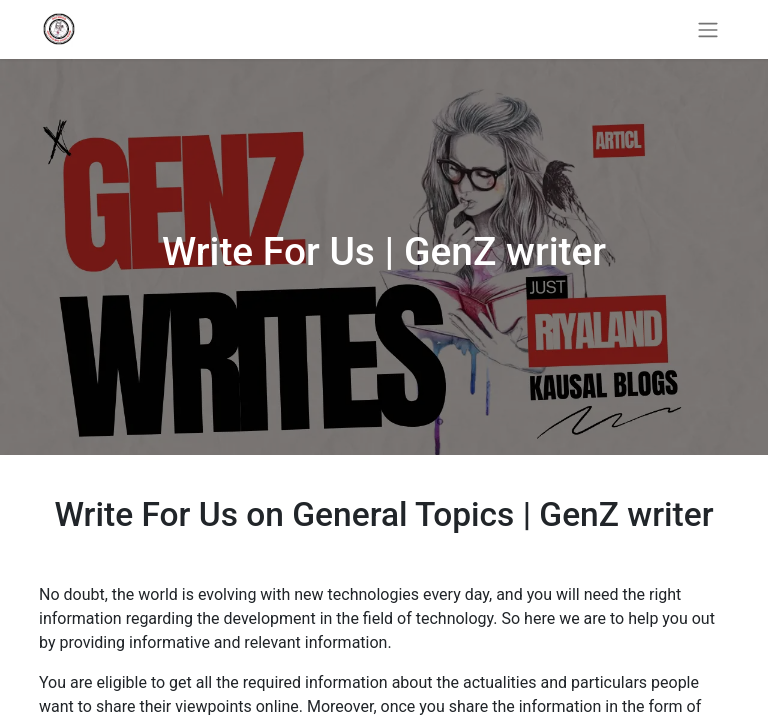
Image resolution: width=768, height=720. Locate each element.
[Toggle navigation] (708, 29)
